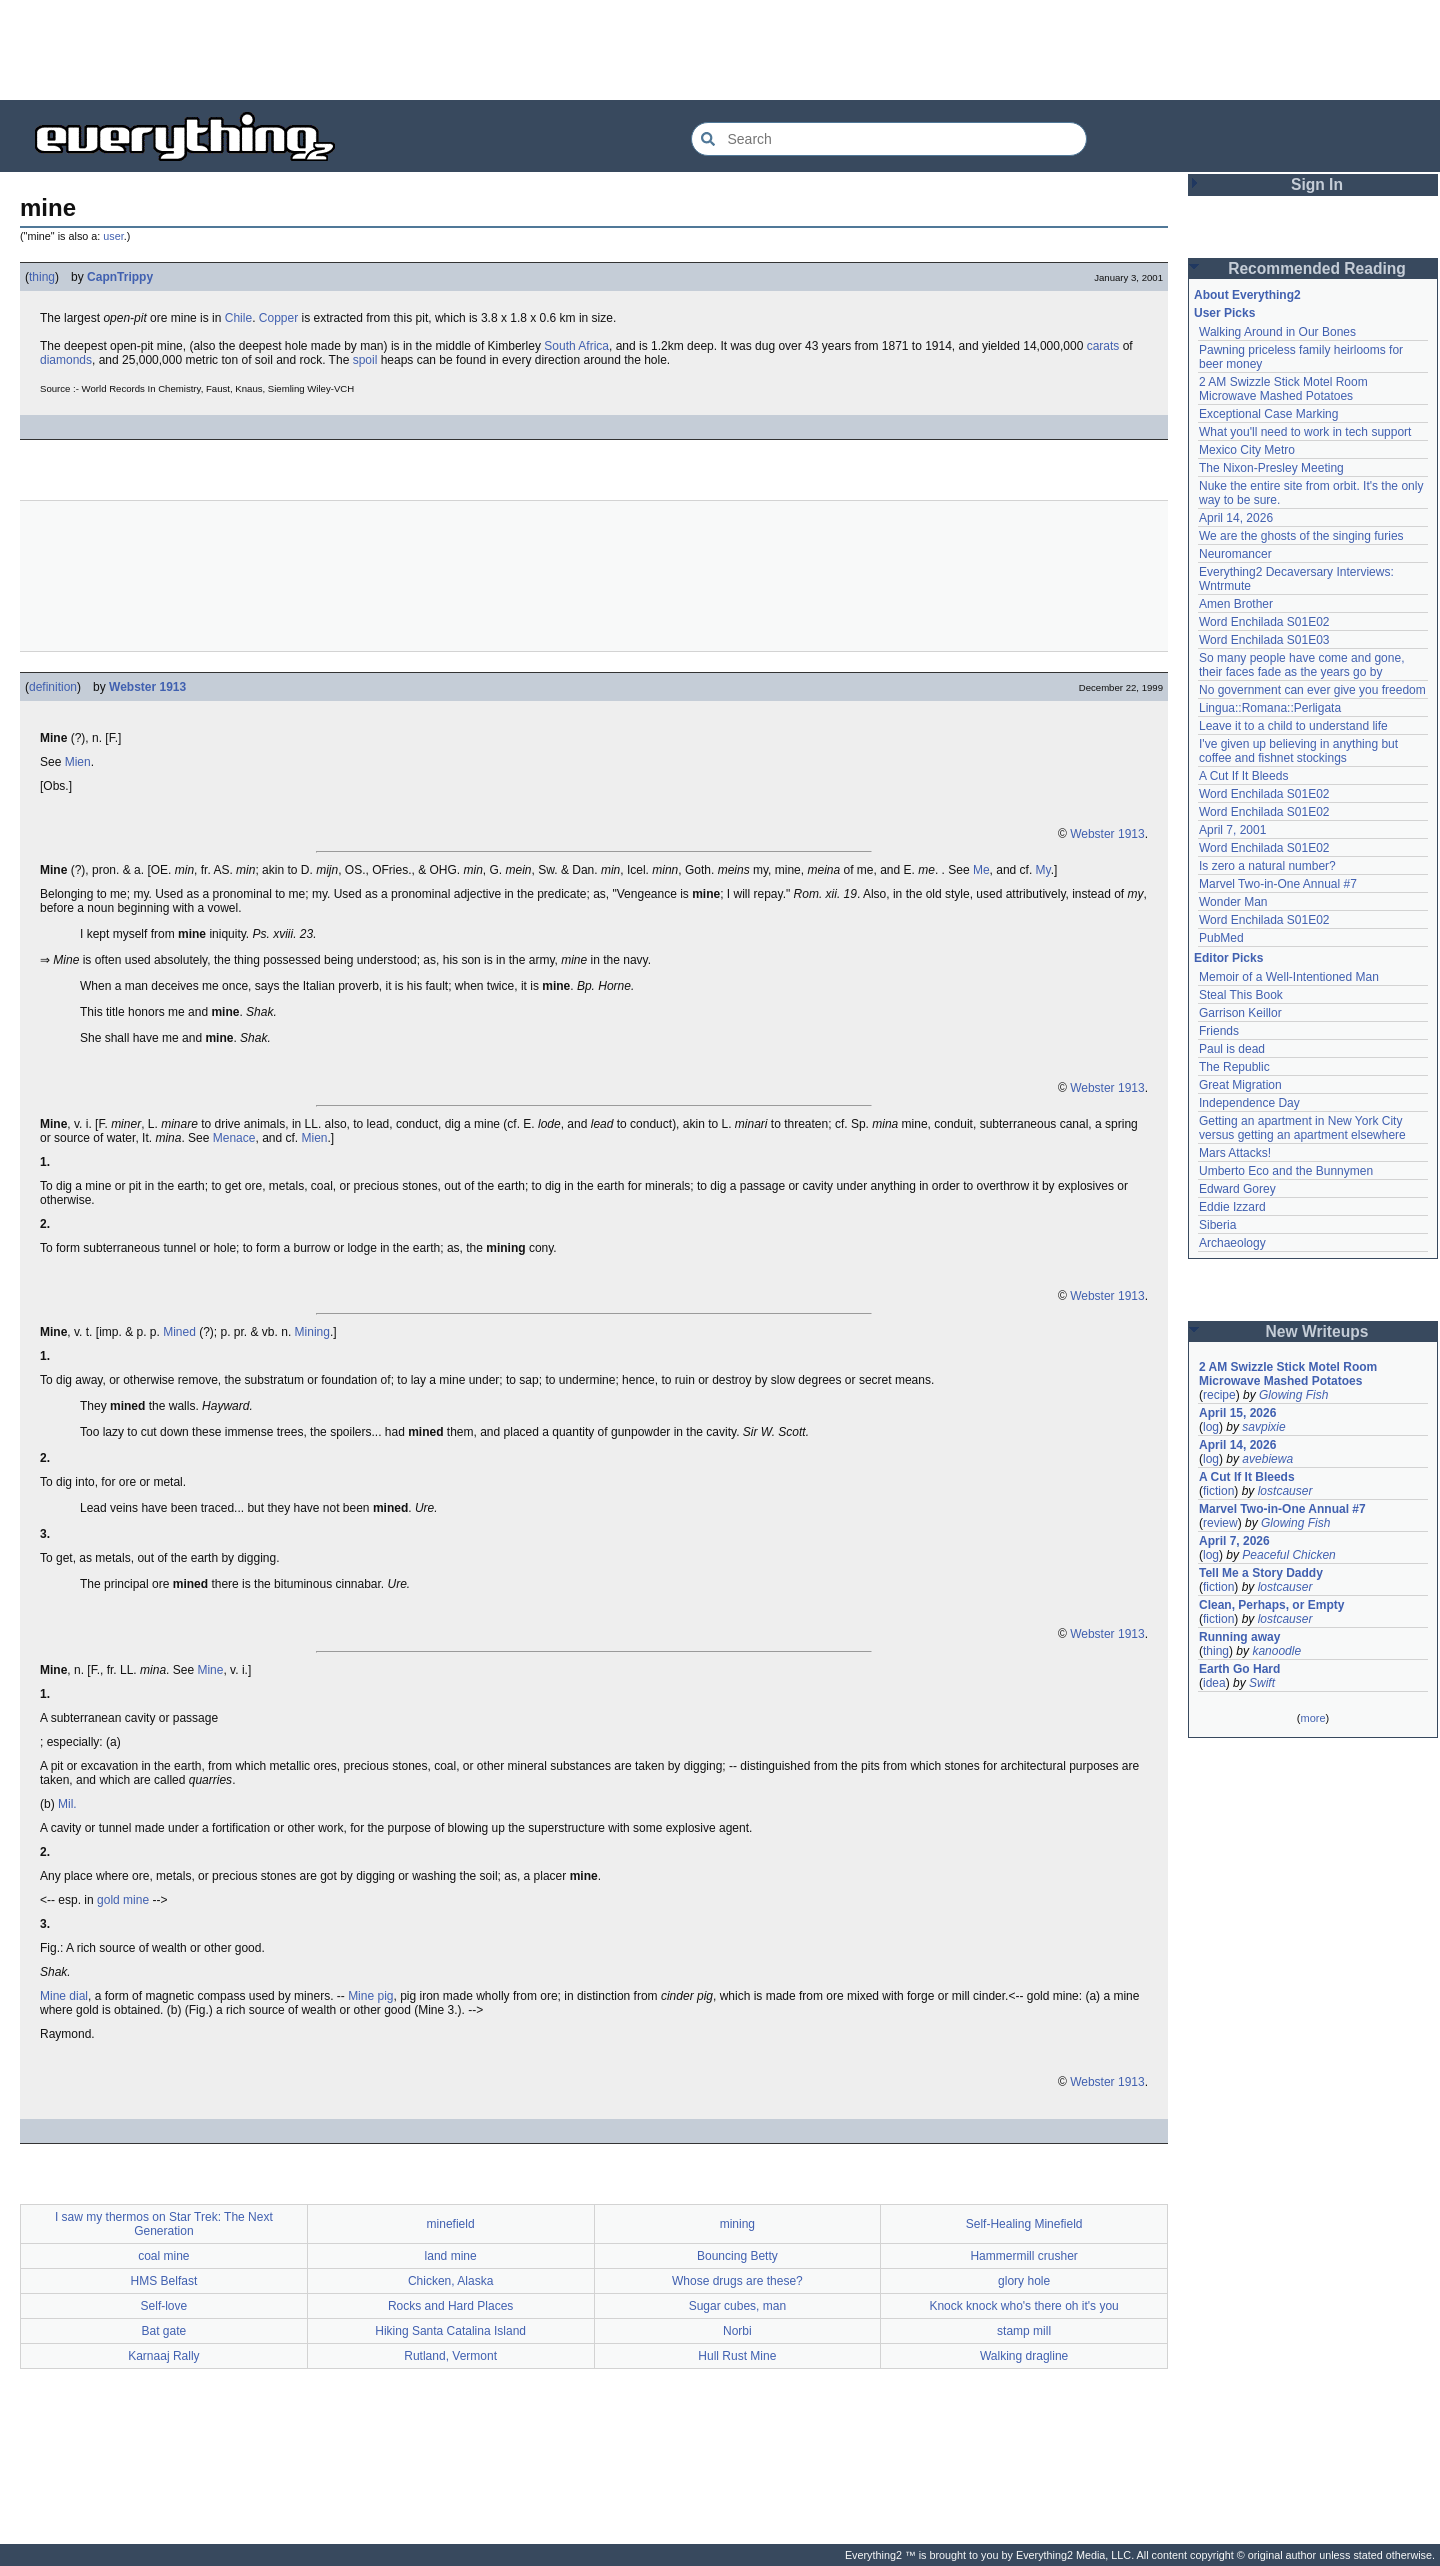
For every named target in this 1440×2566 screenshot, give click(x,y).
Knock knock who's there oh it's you (1023, 2306)
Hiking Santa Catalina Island (450, 2331)
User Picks (1224, 313)
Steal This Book (1241, 995)
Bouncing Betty (737, 2256)
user (113, 236)
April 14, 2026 (1236, 518)
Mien (78, 762)
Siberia (1217, 1225)
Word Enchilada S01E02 (1264, 622)
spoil (365, 360)
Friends (1219, 1031)
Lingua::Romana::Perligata (1270, 708)
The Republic (1234, 1067)
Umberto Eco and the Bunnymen (1286, 1171)
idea (1214, 1683)
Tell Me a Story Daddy (1261, 1573)
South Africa (576, 346)
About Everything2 (1247, 295)
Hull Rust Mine (737, 2356)
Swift (1262, 1683)
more (1312, 1718)
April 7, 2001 (1232, 830)
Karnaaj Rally (163, 2356)
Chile (238, 318)
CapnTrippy (120, 277)
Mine (210, 1670)
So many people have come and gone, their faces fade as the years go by (1301, 665)
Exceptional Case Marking (1268, 414)
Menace (234, 1138)
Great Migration (1240, 1085)
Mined (179, 1332)
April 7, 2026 (1234, 1541)
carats (1103, 346)
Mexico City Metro (1247, 450)
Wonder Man (1233, 902)
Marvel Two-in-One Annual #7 (1278, 884)
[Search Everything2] (889, 139)
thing (42, 277)
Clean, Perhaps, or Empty (1271, 1605)
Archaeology (1232, 1243)
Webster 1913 (147, 687)
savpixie (1263, 1427)
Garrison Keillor (1240, 1013)
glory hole (1024, 2281)
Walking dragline (1024, 2356)
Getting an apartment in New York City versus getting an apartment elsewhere (1302, 1128)
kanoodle (1276, 1651)
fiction (1218, 1491)
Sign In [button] (1317, 184)
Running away (1239, 1637)
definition (53, 687)
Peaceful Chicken (1288, 1555)
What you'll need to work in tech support (1305, 432)
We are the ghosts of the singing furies (1301, 536)
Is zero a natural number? (1267, 866)
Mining (312, 1332)
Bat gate (164, 2331)
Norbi (737, 2331)
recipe (1219, 1395)
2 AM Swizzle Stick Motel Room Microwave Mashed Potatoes (1283, 389)
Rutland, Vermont (450, 2356)
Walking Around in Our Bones (1277, 332)
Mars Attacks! (1235, 1153)
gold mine (123, 1900)
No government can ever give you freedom (1312, 690)
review (1220, 1523)
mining (737, 2224)
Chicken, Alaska (450, 2281)
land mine (451, 2256)
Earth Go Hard (1239, 1669)
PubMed (1221, 938)
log (1211, 1427)
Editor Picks (1228, 958)
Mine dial (64, 1996)
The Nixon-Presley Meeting (1271, 468)
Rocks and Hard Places (450, 2306)
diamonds (66, 360)
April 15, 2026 (1237, 1413)
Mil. (67, 1804)
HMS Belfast (164, 2281)
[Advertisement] (720, 50)
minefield (451, 2224)
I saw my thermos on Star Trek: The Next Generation (164, 2224)
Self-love (164, 2306)
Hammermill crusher (1023, 2256)
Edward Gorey (1237, 1189)
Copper (278, 318)
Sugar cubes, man (737, 2306)
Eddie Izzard (1232, 1207)
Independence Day (1249, 1103)
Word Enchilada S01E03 (1264, 640)
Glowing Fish (1293, 1395)
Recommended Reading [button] (1317, 268)
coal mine (163, 2256)
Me (981, 870)
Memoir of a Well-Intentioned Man (1289, 977)
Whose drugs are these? (737, 2281)
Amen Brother (1236, 604)
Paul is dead (1232, 1049)
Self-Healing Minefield (1024, 2224)
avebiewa (1267, 1459)
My (1043, 870)
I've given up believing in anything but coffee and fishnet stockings (1298, 751)
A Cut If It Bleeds (1243, 776)
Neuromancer (1235, 554)
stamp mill (1024, 2331)
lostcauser (1285, 1491)
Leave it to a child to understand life (1293, 726)
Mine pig (370, 1996)
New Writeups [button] (1317, 1331)
